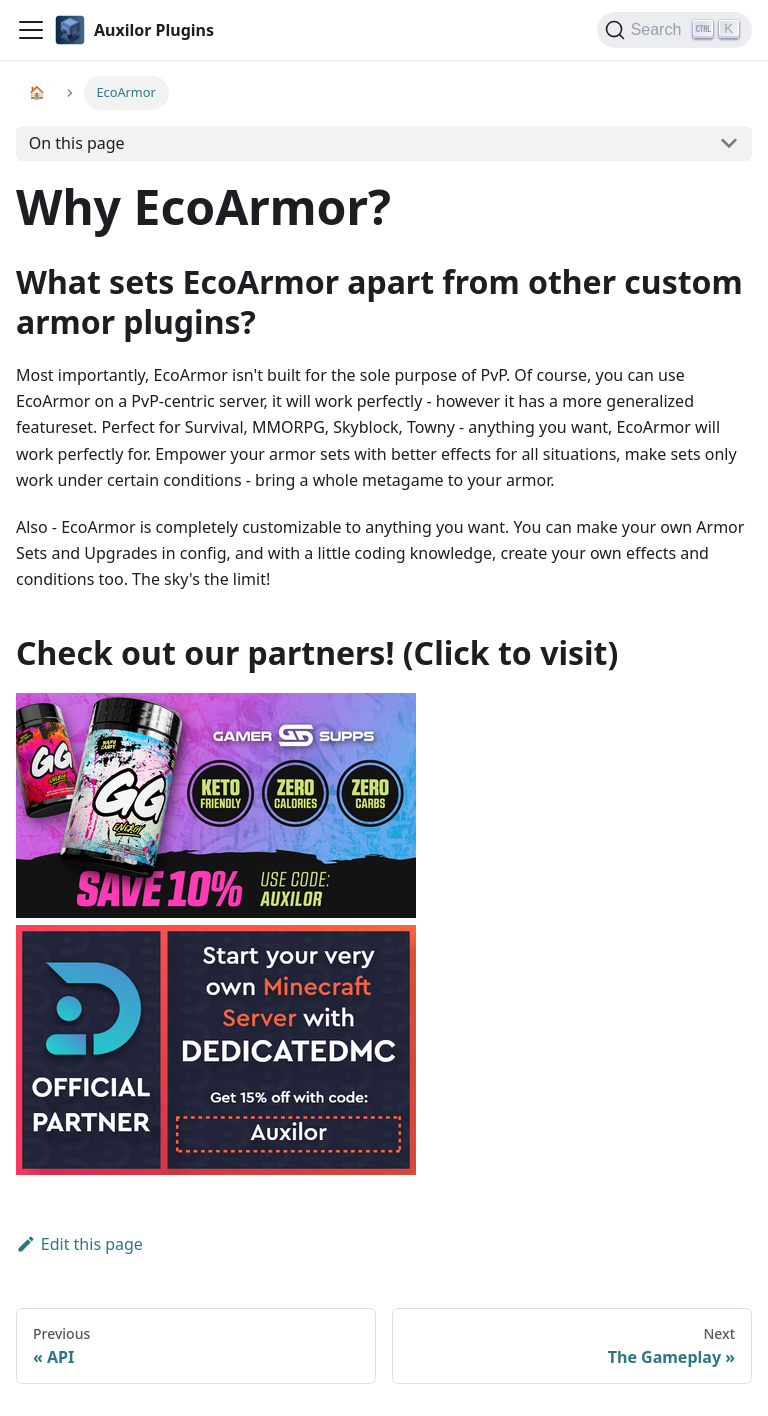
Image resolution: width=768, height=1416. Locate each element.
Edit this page (79, 1244)
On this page (77, 143)
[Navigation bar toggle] (31, 30)
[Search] (674, 30)
